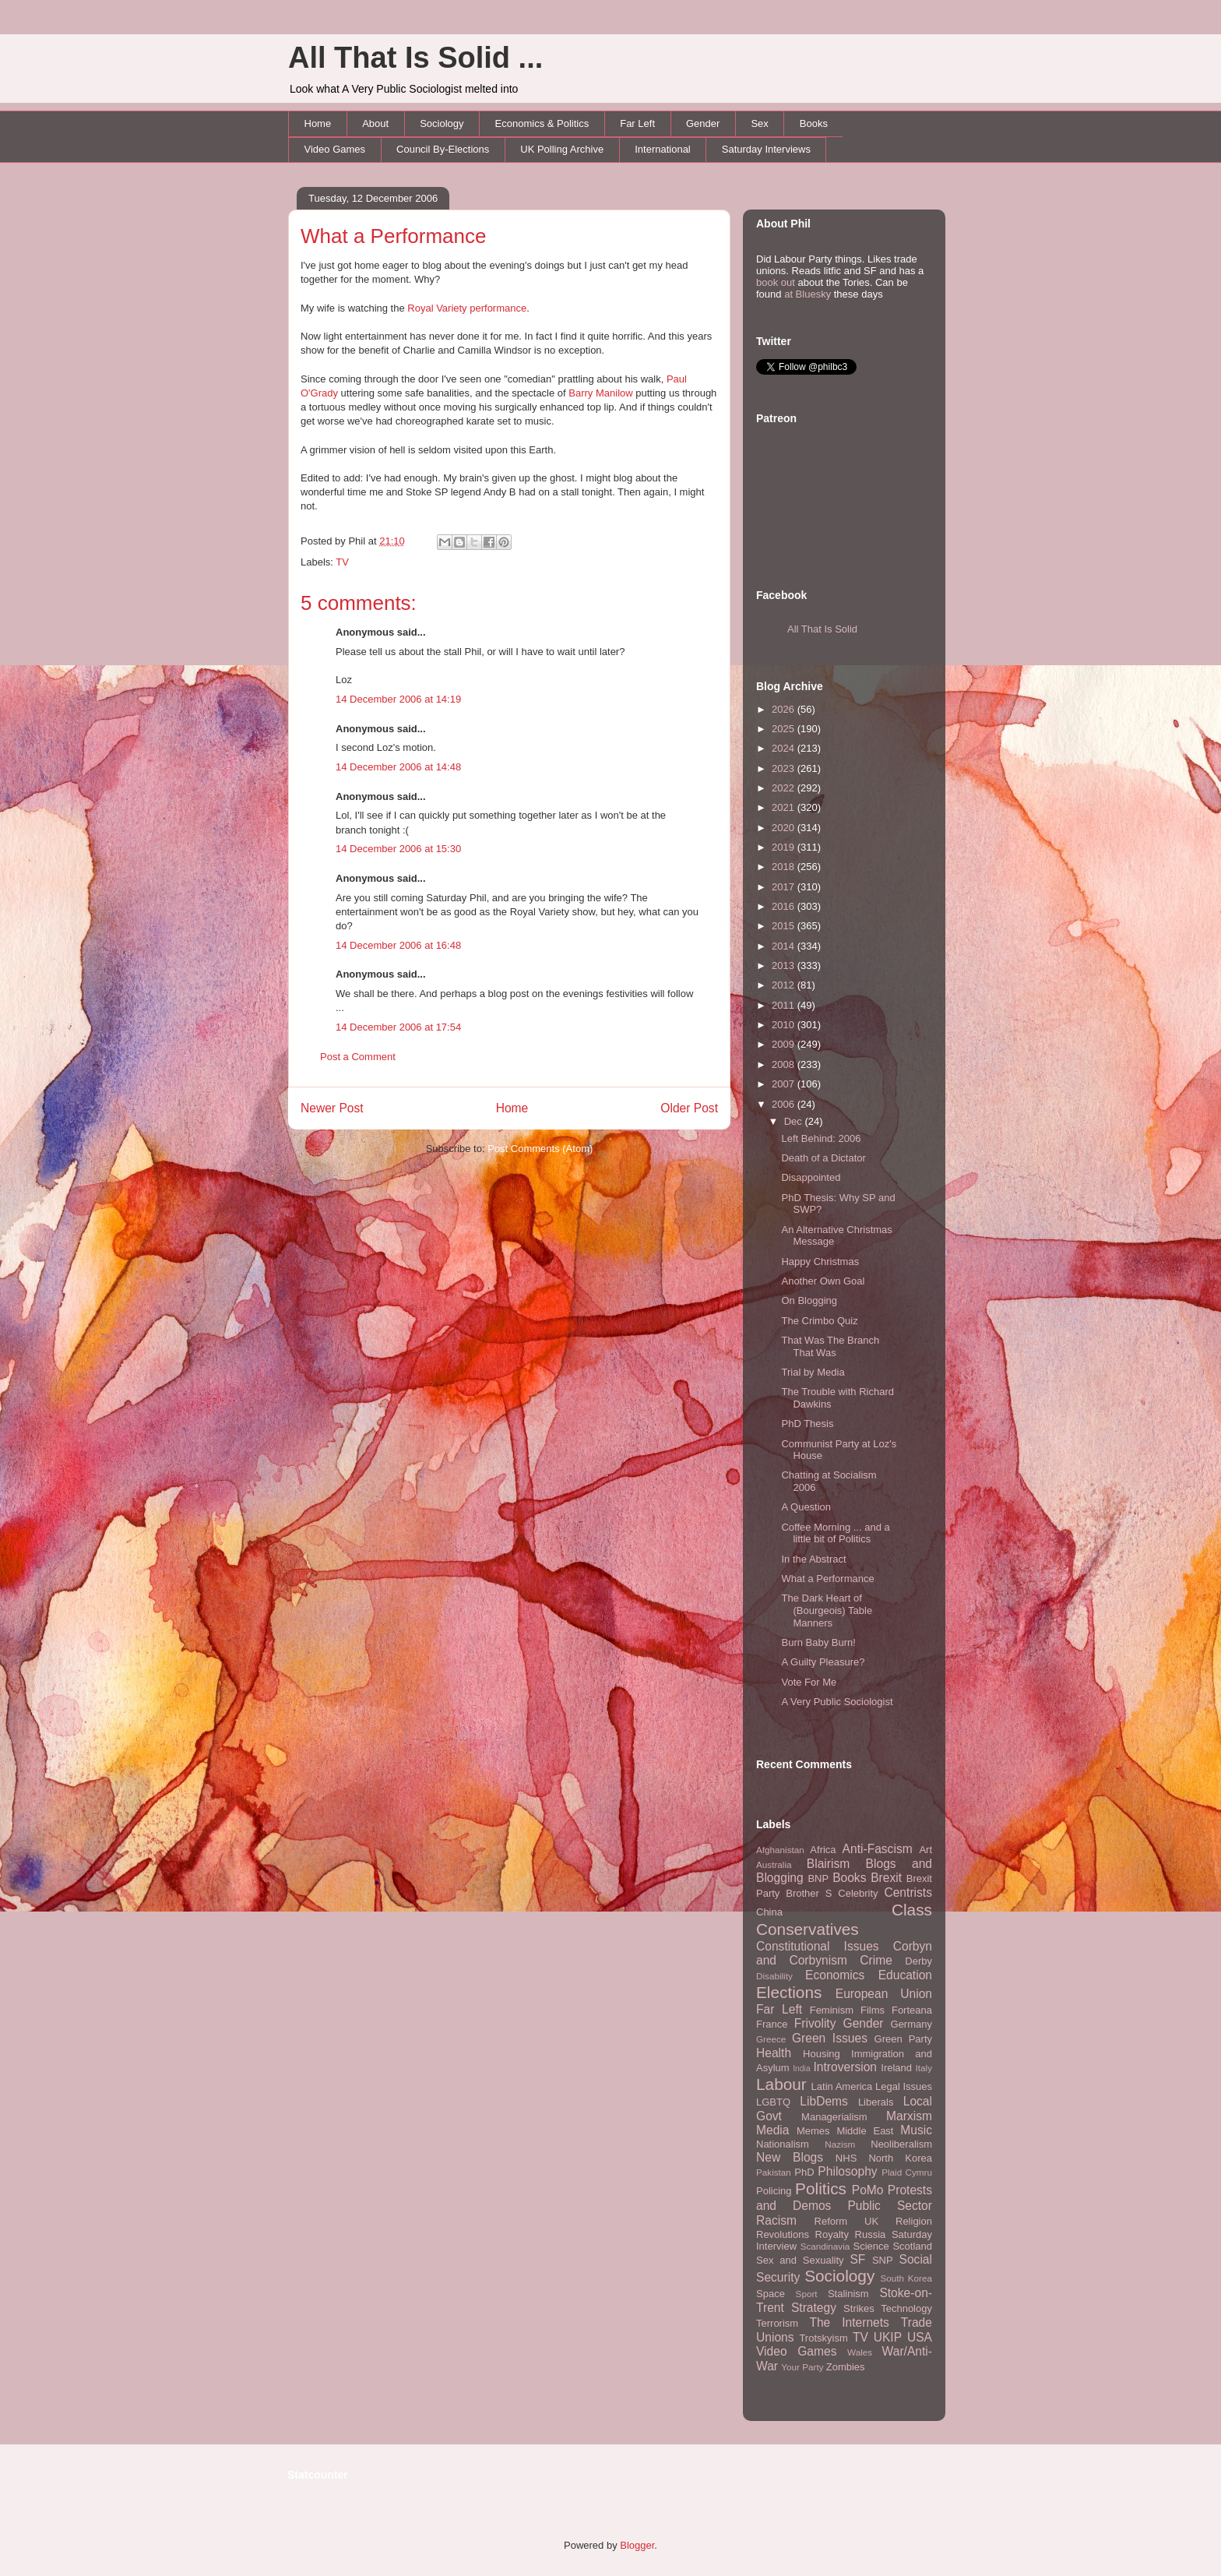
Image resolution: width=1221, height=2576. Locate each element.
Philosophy (847, 2171)
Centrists (908, 1892)
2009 (784, 1044)
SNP (882, 2260)
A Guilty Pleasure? (822, 1662)
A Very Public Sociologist (836, 1701)
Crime (876, 1960)
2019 (784, 847)
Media (772, 2130)
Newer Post (332, 1108)
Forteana (912, 2010)
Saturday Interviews (766, 149)
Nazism (840, 2144)
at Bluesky (807, 294)
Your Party (802, 2367)
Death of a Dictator (823, 1158)
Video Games (335, 149)
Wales (859, 2352)
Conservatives (807, 1929)
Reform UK (847, 2221)
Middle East (864, 2131)
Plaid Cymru (906, 2172)
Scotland (912, 2246)
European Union (884, 1993)
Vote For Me (808, 1682)
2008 (784, 1064)
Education (905, 1975)
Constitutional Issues (817, 1946)
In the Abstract (813, 1559)
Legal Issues (903, 2086)
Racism (776, 2220)
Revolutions (782, 2234)
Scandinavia (825, 2246)
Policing (774, 2191)
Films (872, 2010)
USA (919, 2337)
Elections (789, 1992)
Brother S (809, 1893)
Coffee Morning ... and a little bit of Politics (835, 1533)
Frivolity (815, 2023)
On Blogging (809, 1300)
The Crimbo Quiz (819, 1321)
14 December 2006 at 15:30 (398, 849)
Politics (820, 2188)
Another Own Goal (822, 1281)
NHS (846, 2158)
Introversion (845, 2067)
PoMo (868, 2190)
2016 (784, 906)
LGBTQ (773, 2102)
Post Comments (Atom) (540, 1148)
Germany (911, 2024)
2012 (784, 985)
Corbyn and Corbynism (844, 1954)
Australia (773, 1864)
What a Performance (393, 236)
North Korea (900, 2158)
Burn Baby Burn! (818, 1642)
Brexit (886, 1877)
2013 (784, 965)
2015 (784, 926)
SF (857, 2259)
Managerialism (834, 2117)
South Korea (906, 2278)
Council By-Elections (442, 149)
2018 (784, 866)
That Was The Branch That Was (830, 1346)
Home (318, 123)
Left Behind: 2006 (820, 1138)
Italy (924, 2068)
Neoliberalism (901, 2144)
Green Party (903, 2039)
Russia (870, 2234)
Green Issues (829, 2038)
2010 (784, 1025)
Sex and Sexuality (800, 2260)
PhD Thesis (807, 1423)
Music (916, 2130)
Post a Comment (358, 1056)
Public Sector (889, 2205)
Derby (918, 1961)
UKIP (888, 2337)
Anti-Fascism (878, 1848)
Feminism (831, 2010)
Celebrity (858, 1893)
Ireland (896, 2068)
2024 (784, 748)
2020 (784, 827)
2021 (784, 807)
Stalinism (848, 2293)
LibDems (824, 2101)
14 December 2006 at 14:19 (398, 699)
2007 (784, 1084)
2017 (784, 887)
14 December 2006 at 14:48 (398, 767)
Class (912, 1910)
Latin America (842, 2086)
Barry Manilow (600, 393)
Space (770, 2293)
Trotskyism (823, 2338)
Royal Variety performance (466, 308)
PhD (804, 2172)
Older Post (689, 1108)
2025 (784, 729)
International (663, 149)
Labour (781, 2084)
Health (773, 2053)
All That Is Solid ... (415, 57)
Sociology (441, 123)
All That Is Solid (822, 629)
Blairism (828, 1863)
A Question (806, 1507)
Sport (807, 2294)
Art (925, 1849)
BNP (818, 1878)
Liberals (876, 2102)
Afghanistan (780, 1850)
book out (775, 282)
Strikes (858, 2308)
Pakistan (773, 2172)
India (802, 2068)
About (375, 123)
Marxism (909, 2116)
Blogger (637, 2545)
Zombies (845, 2367)
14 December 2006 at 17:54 (398, 1027)
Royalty (832, 2234)
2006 (784, 1104)
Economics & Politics (542, 123)
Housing (821, 2054)
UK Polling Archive (561, 149)
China (769, 1912)
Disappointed (810, 1177)
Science (871, 2246)
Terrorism (777, 2323)
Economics (834, 1975)
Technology (906, 2308)
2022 (784, 788)
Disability (774, 1976)
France (771, 2024)
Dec (794, 1121)
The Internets (848, 2322)
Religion (914, 2221)
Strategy (813, 2307)
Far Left (637, 123)
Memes (813, 2131)
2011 (784, 1005)
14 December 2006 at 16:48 (398, 945)
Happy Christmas (820, 1261)
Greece (771, 2039)
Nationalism (782, 2144)
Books (814, 123)
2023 (784, 768)
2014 (784, 946)
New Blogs (789, 2157)
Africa (823, 1849)
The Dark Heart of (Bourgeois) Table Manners (826, 1610)
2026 (784, 709)
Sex (759, 123)
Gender (703, 123)
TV (342, 562)
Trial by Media (812, 1372)
